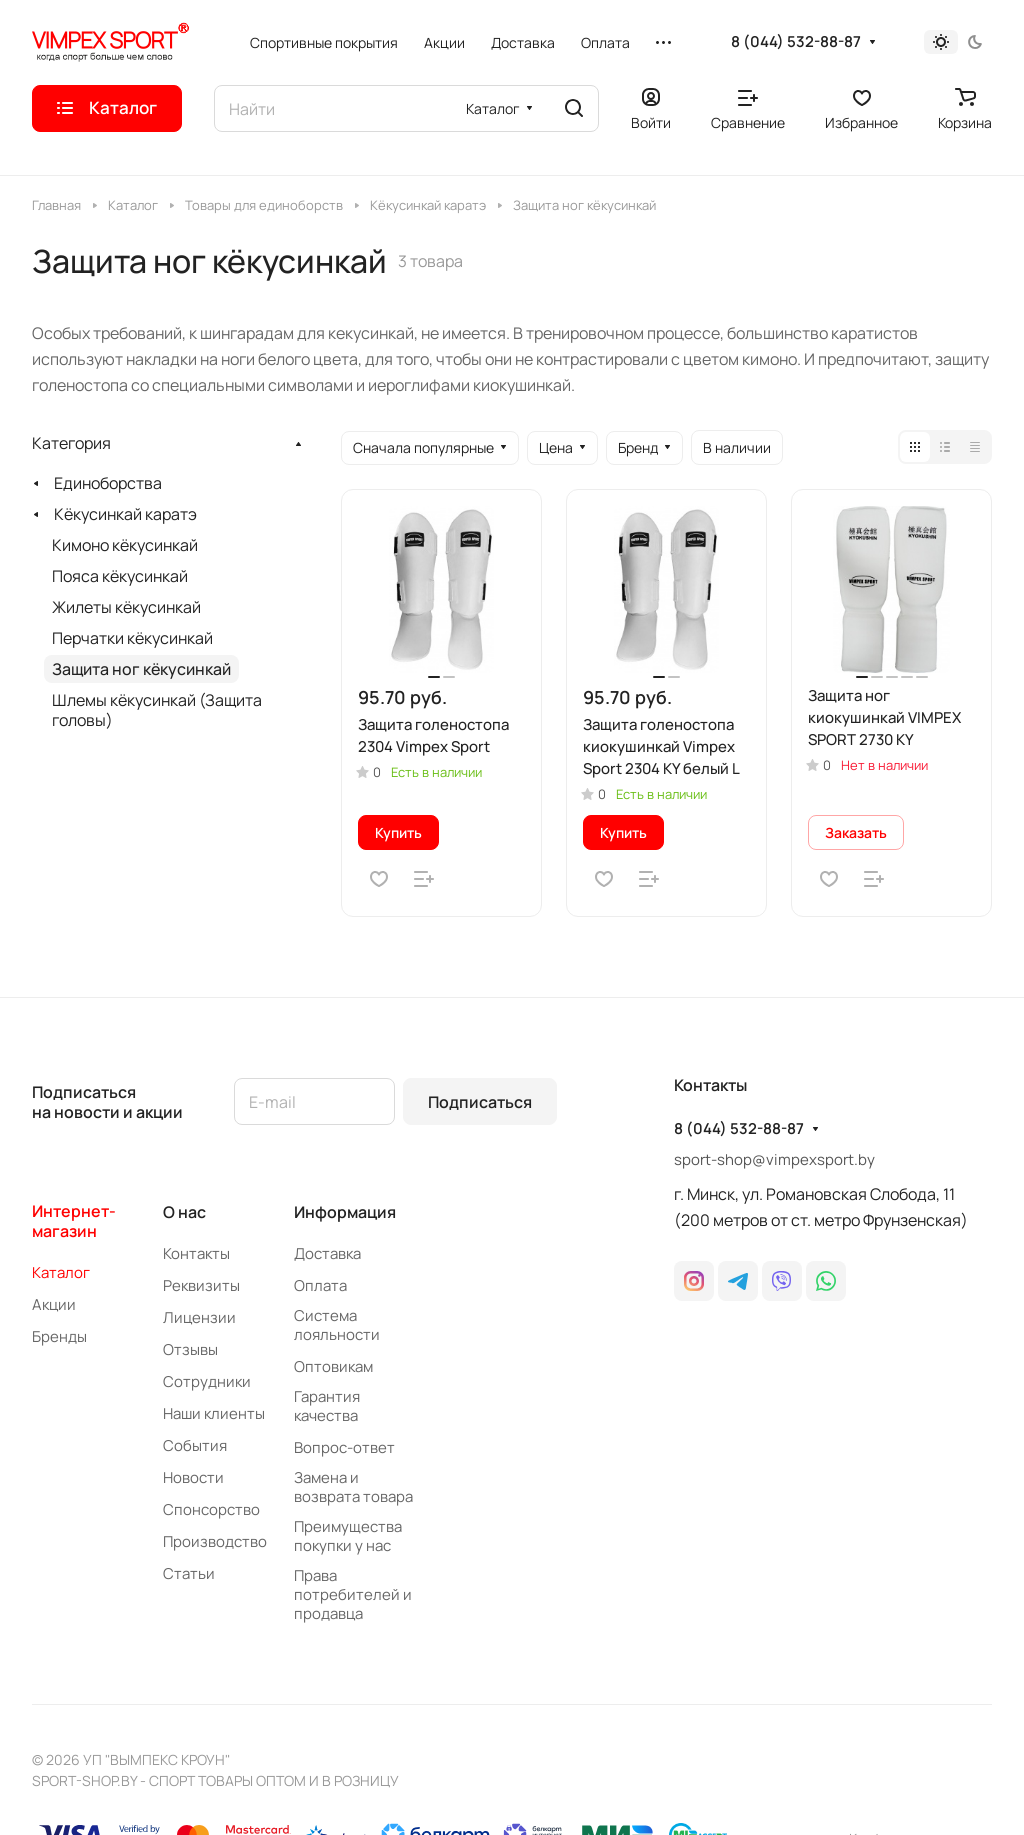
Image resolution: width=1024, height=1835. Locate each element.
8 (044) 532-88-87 (796, 42)
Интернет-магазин (74, 1221)
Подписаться (480, 1102)
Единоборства (108, 483)
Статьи (189, 1573)
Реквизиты (201, 1285)
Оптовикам (333, 1366)
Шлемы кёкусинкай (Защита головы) (157, 710)
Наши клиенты (214, 1413)
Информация (345, 1212)
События (195, 1445)
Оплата (320, 1285)
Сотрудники (207, 1381)
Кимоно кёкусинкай (125, 545)
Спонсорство (211, 1509)
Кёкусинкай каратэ (125, 514)
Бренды (59, 1336)
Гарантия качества (327, 1406)
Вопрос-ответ (344, 1447)
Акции (54, 1304)
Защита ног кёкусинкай (141, 669)
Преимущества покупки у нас (348, 1536)
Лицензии (199, 1317)
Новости (193, 1477)
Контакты (196, 1253)
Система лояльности (337, 1325)
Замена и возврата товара (353, 1487)
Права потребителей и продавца (353, 1594)
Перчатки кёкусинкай (132, 638)
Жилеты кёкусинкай (126, 607)
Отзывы (190, 1349)
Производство (215, 1541)
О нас (184, 1212)
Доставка (327, 1253)
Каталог (61, 1272)
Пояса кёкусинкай (120, 576)
